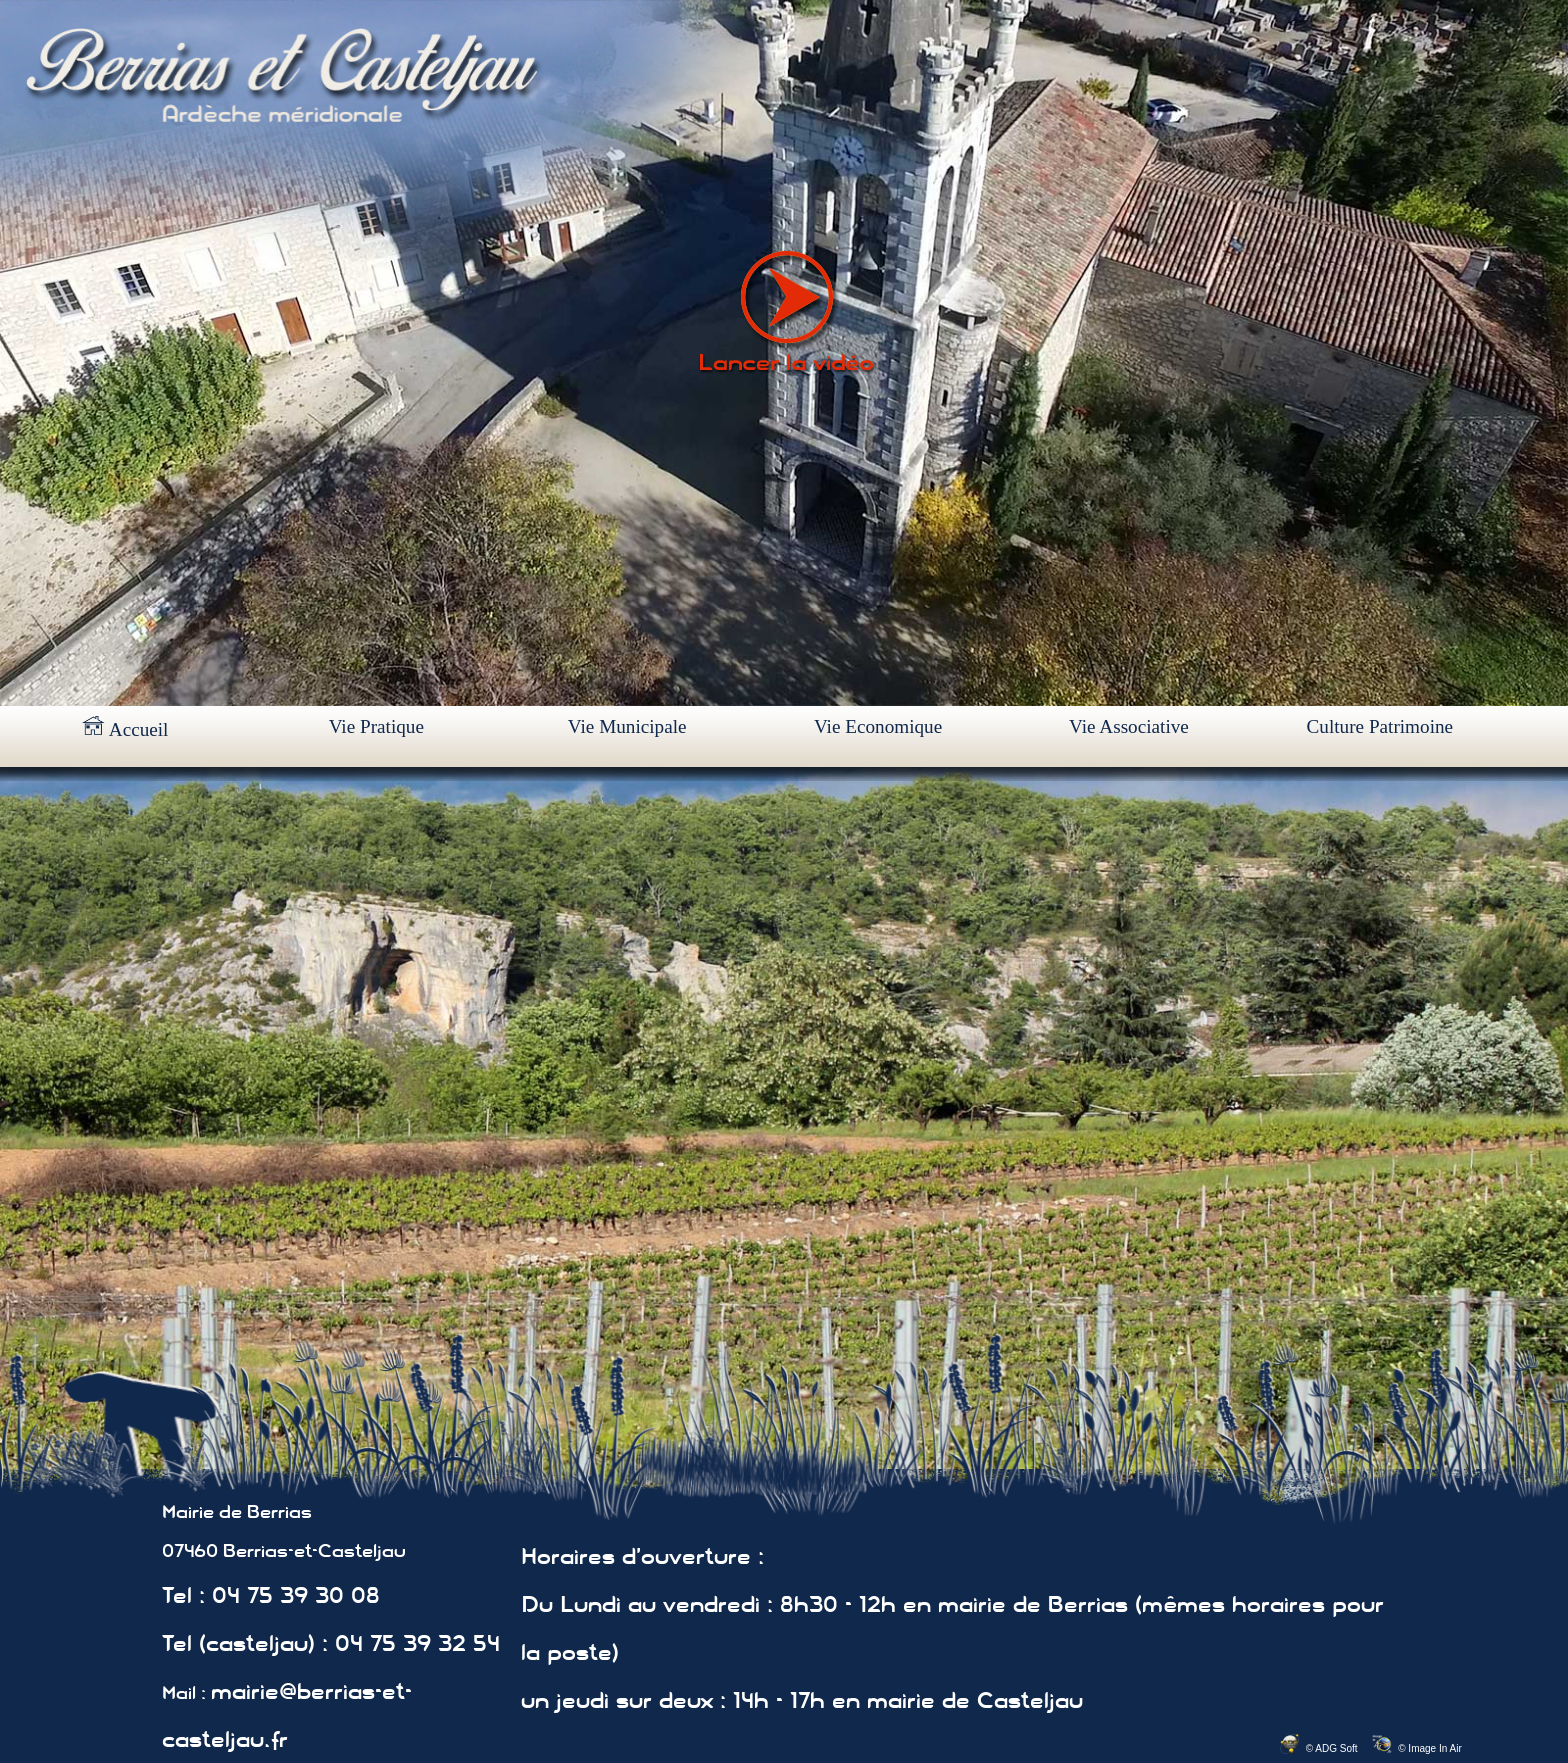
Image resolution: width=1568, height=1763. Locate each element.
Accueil (125, 728)
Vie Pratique (376, 726)
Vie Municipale (627, 726)
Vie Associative (1129, 726)
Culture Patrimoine (1380, 726)
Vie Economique (878, 726)
